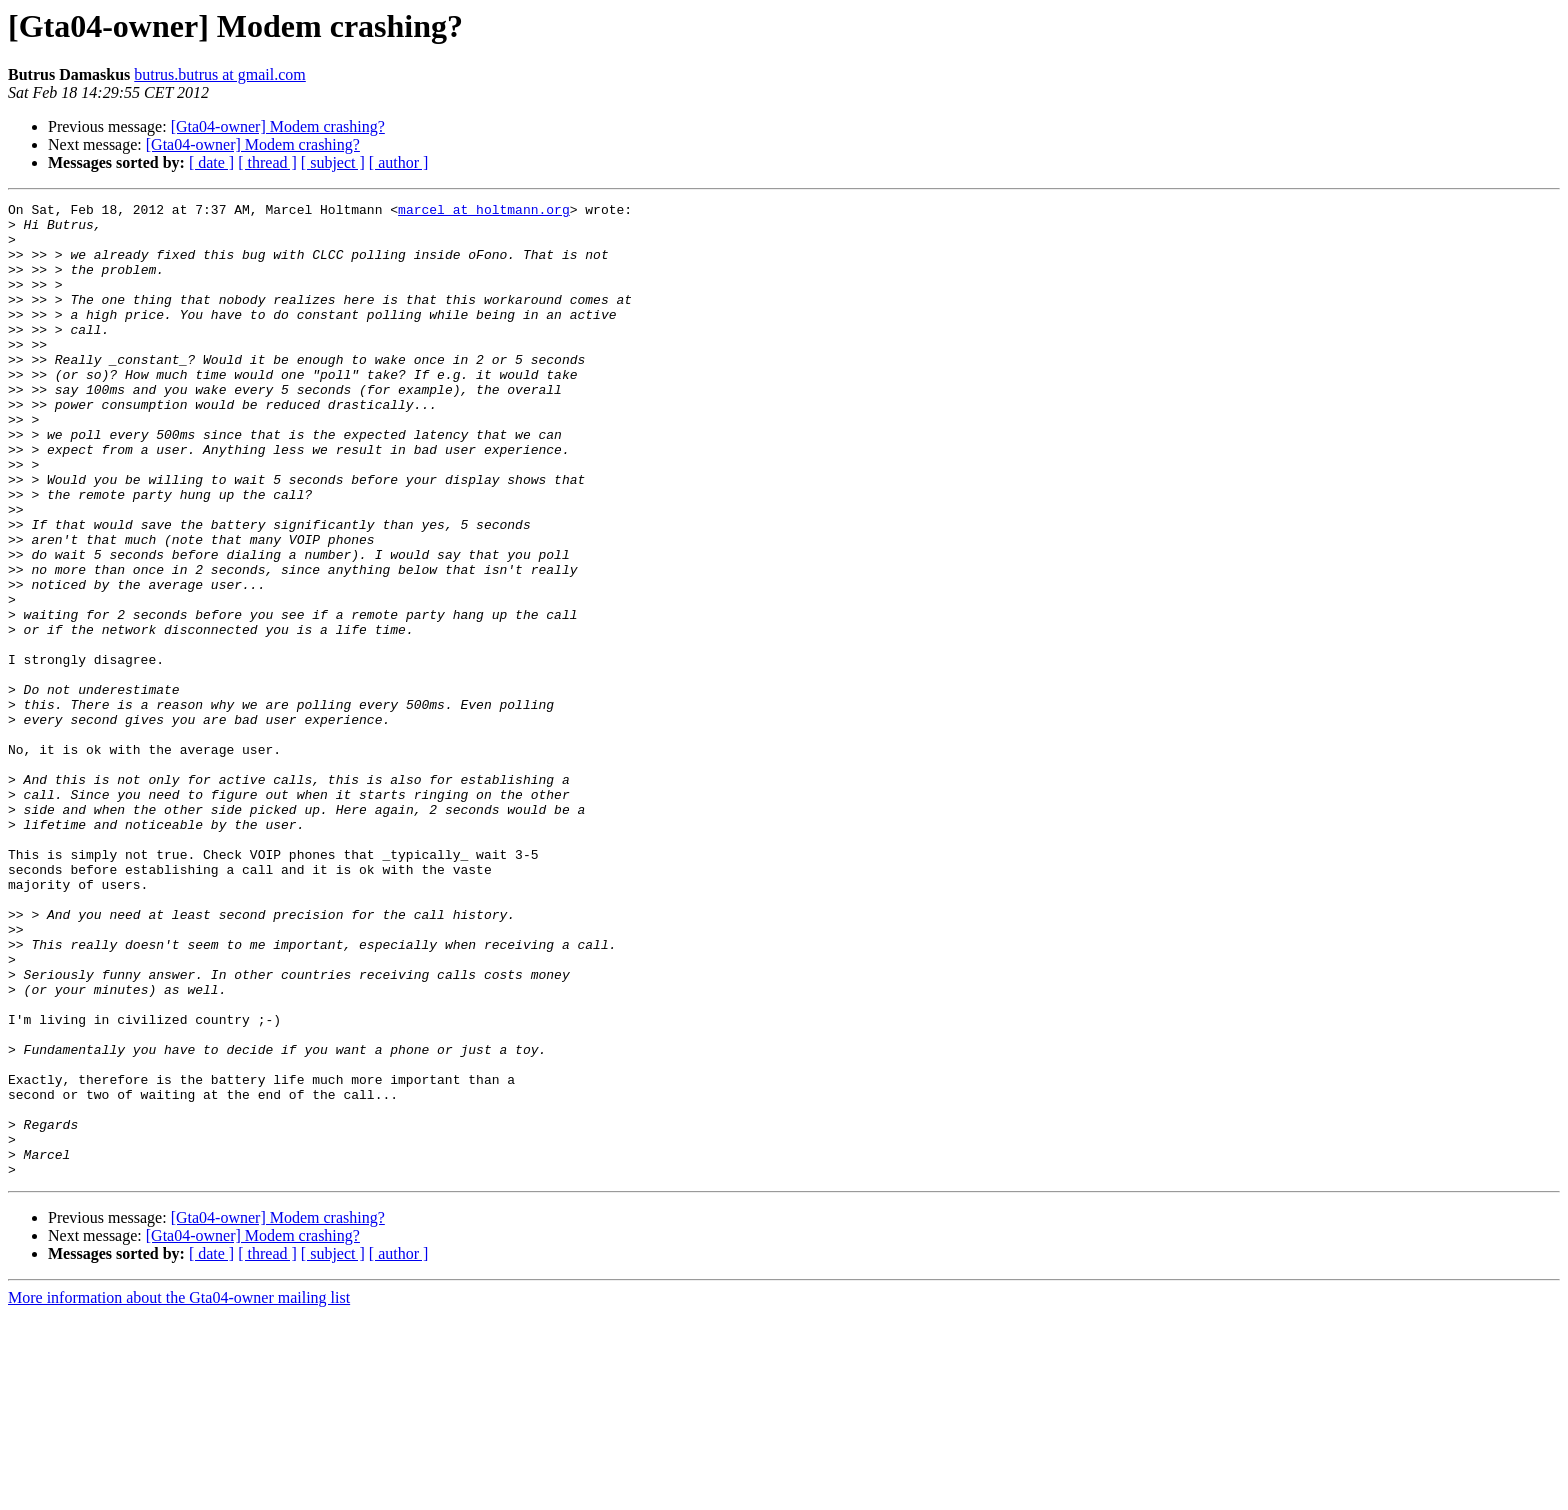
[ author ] (399, 162)
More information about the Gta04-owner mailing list (179, 1492)
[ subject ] (333, 162)
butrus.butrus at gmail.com (220, 74)
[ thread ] (267, 162)
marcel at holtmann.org (484, 212)
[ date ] (211, 162)
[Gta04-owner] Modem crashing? (278, 126)
